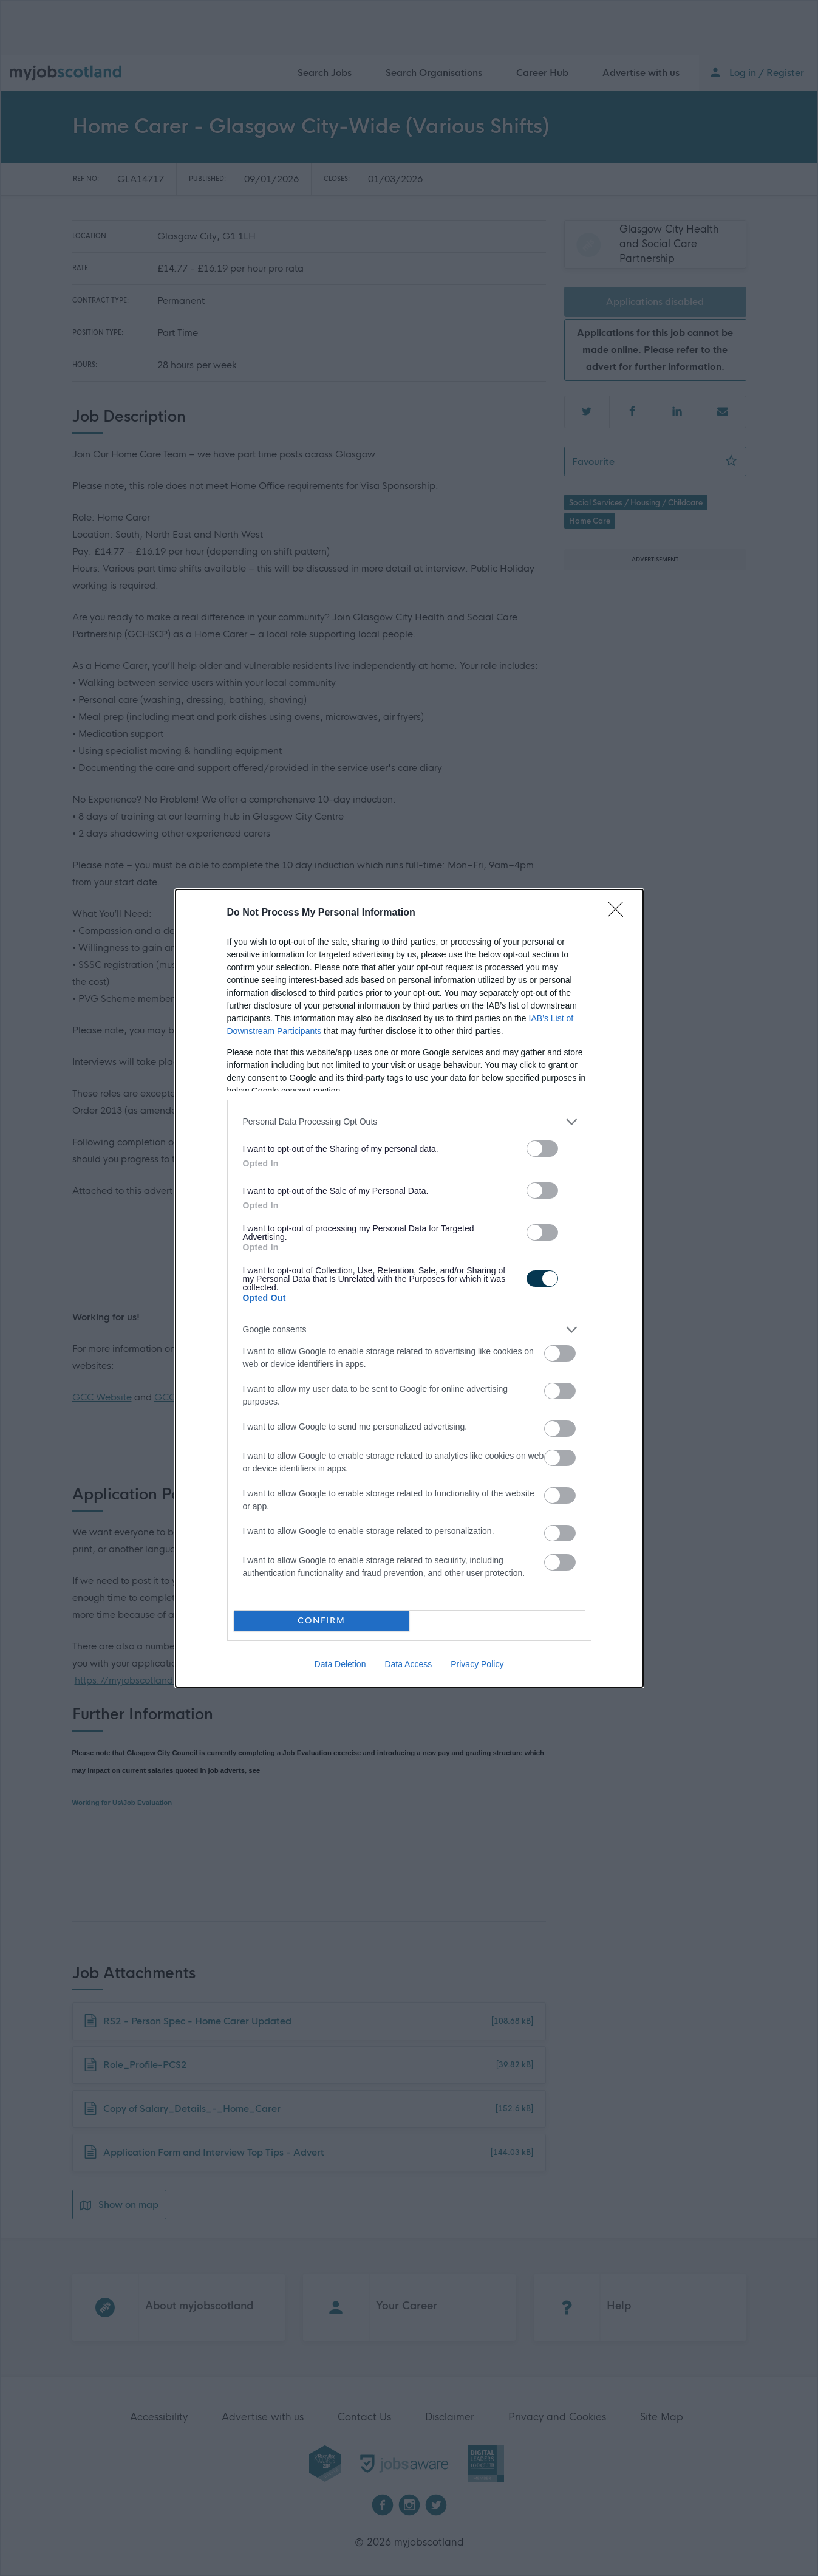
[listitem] (409, 1121)
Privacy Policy (477, 1664)
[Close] (619, 913)
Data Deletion (340, 1664)
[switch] (542, 1148)
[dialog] (409, 1288)
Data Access (408, 1664)
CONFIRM (322, 1620)
